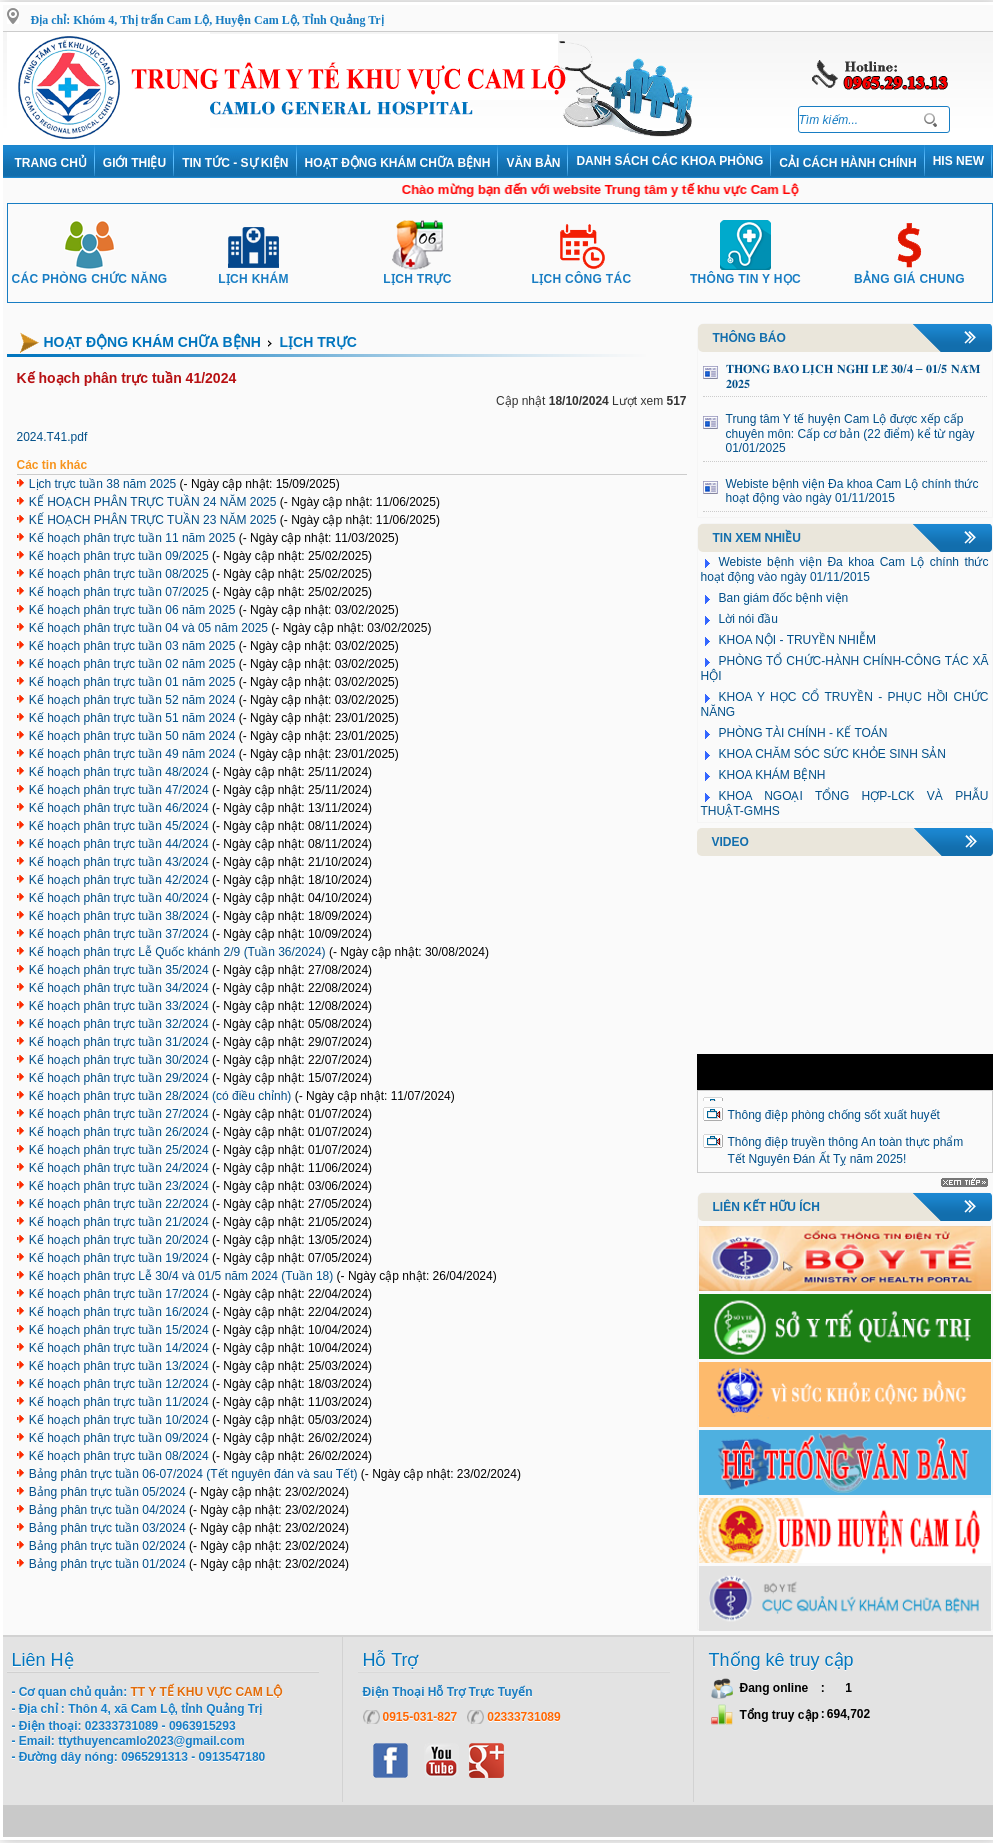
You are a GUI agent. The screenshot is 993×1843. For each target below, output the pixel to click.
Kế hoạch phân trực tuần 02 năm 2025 (132, 664)
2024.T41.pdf (52, 437)
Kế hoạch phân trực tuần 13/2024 (119, 1366)
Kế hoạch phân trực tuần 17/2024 (119, 1294)
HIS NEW (958, 161)
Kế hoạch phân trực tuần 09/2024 (119, 1438)
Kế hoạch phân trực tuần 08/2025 (119, 574)
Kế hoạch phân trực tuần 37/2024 (119, 934)
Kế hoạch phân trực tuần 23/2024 (119, 1186)
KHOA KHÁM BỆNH (772, 775)
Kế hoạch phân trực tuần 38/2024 (119, 916)
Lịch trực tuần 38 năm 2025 (102, 484)
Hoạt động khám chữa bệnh (398, 163)
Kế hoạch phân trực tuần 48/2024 (119, 772)
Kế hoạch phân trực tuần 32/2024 (119, 1024)
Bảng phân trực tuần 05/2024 (107, 1492)
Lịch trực (417, 271)
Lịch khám (253, 271)
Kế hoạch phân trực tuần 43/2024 (119, 862)
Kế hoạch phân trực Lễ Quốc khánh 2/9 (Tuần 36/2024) (177, 952)
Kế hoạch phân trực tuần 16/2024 (119, 1312)
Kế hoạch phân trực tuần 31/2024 (119, 1042)
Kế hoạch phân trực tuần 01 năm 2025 (132, 682)
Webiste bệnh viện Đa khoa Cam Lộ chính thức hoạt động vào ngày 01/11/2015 (852, 491)
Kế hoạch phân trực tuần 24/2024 (119, 1168)
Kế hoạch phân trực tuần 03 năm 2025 (132, 646)
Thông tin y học (745, 271)
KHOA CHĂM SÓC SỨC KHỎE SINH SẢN (832, 754)
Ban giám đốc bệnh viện (784, 598)
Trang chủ (51, 163)
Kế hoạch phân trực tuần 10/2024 (119, 1420)
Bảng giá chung (909, 271)
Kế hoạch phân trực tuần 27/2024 (119, 1114)
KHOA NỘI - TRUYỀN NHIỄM (797, 640)
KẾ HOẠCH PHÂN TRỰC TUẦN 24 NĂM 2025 (153, 502)
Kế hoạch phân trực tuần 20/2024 (119, 1240)
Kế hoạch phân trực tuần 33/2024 (119, 1006)
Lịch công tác (582, 271)
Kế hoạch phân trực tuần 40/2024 (119, 898)
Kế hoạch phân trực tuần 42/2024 (119, 880)
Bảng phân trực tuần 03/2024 (107, 1528)
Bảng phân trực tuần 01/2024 (107, 1564)
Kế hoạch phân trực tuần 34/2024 (119, 988)
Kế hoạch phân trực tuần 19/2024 (119, 1258)
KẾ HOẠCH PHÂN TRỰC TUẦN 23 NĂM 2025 (153, 520)
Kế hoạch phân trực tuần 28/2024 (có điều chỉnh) (160, 1096)
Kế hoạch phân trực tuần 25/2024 (119, 1150)
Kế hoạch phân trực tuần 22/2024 (119, 1204)
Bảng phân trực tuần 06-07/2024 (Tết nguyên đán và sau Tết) (193, 1474)
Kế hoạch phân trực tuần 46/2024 (119, 808)
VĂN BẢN (533, 163)
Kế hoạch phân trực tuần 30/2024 (119, 1060)
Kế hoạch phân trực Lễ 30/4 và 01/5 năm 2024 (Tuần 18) (181, 1276)
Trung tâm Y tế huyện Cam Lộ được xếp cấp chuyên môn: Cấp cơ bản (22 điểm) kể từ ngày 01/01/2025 (850, 433)
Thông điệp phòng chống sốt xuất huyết (834, 1115)
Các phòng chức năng (89, 271)
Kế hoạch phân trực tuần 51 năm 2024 (132, 718)
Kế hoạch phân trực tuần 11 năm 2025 (132, 538)
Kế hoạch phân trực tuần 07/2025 (119, 592)
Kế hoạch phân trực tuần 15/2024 (119, 1330)
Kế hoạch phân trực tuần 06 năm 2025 (132, 610)
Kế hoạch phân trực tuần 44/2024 (119, 844)
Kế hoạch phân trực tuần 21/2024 (119, 1222)
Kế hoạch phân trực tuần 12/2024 (119, 1384)
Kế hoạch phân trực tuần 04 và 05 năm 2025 (148, 628)
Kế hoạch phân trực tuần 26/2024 (119, 1132)
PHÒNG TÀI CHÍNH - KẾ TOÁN (803, 733)
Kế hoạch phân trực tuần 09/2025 (119, 556)
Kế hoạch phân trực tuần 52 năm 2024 (132, 700)
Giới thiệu (134, 163)
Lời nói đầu (748, 619)
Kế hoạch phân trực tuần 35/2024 (119, 970)
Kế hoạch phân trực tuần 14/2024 (119, 1348)
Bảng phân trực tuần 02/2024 (107, 1546)
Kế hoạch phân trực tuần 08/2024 (119, 1456)
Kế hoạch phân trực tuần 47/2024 (119, 790)
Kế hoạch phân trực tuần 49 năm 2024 (132, 754)
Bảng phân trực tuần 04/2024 (107, 1510)
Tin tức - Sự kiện (235, 163)
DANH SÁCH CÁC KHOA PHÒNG (669, 161)
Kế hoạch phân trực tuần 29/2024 (119, 1078)
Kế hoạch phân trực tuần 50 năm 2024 (132, 736)
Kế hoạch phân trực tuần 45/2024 (119, 826)
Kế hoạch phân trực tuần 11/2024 (119, 1402)
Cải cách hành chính (847, 163)
